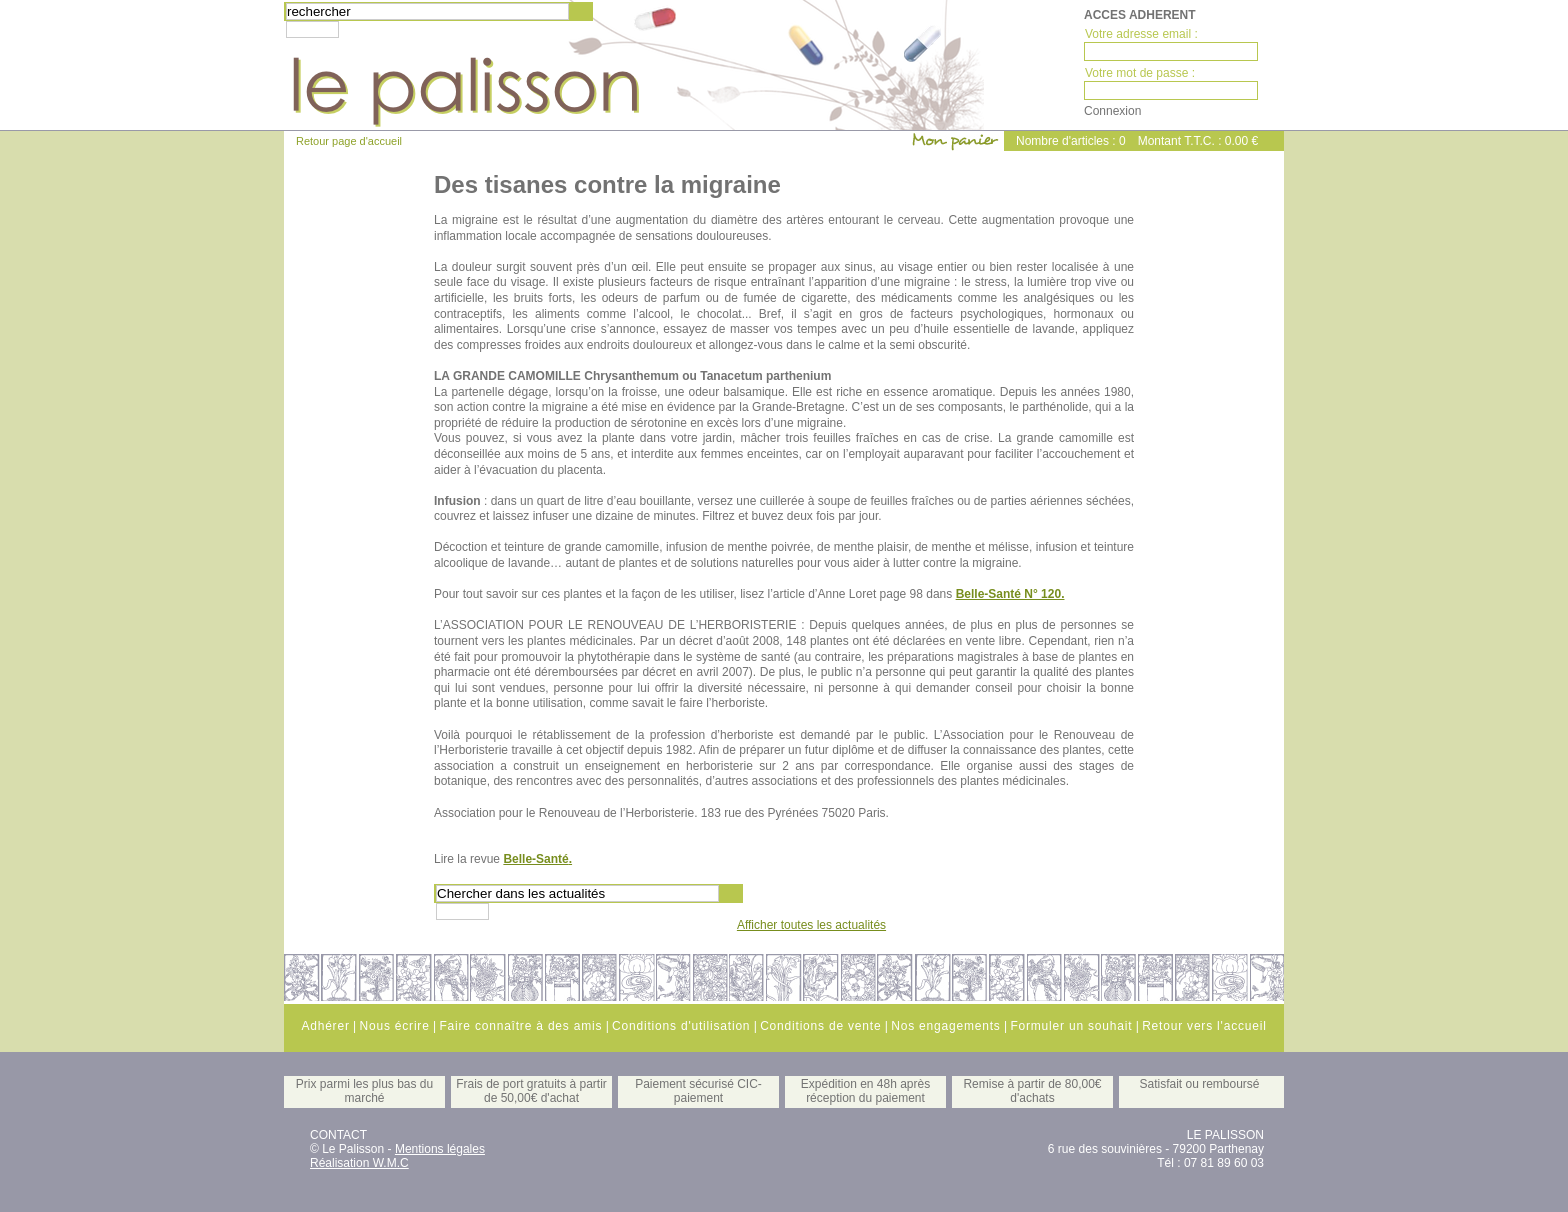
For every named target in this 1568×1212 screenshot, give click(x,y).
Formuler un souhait (1071, 1026)
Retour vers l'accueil (1204, 1026)
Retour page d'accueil (349, 141)
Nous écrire (394, 1026)
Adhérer (325, 1026)
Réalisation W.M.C (359, 1163)
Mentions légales (440, 1149)
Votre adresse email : (1141, 34)
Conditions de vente (820, 1026)
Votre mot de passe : (1140, 73)
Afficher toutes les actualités (811, 925)
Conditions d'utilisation (681, 1026)
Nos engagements (945, 1026)
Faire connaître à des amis (520, 1026)
